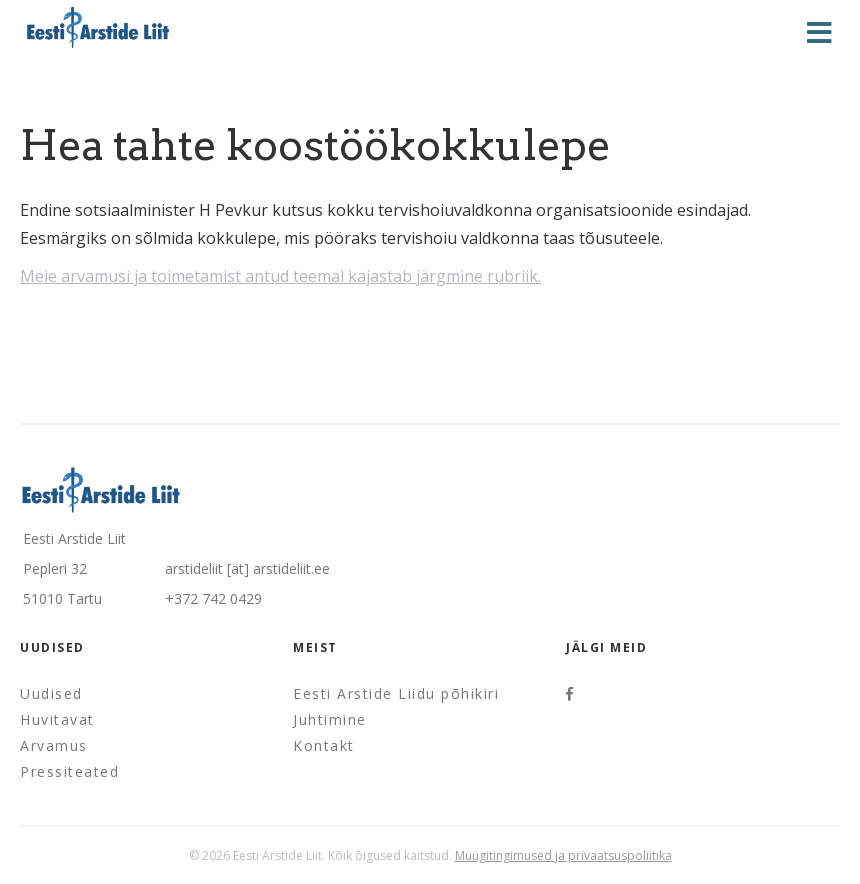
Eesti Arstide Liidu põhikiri (396, 693)
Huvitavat (57, 719)
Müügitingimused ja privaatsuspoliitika (563, 855)
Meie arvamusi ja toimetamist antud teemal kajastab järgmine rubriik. (280, 276)
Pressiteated (69, 771)
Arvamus (54, 745)
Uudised (51, 693)
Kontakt (324, 745)
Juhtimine (330, 719)
